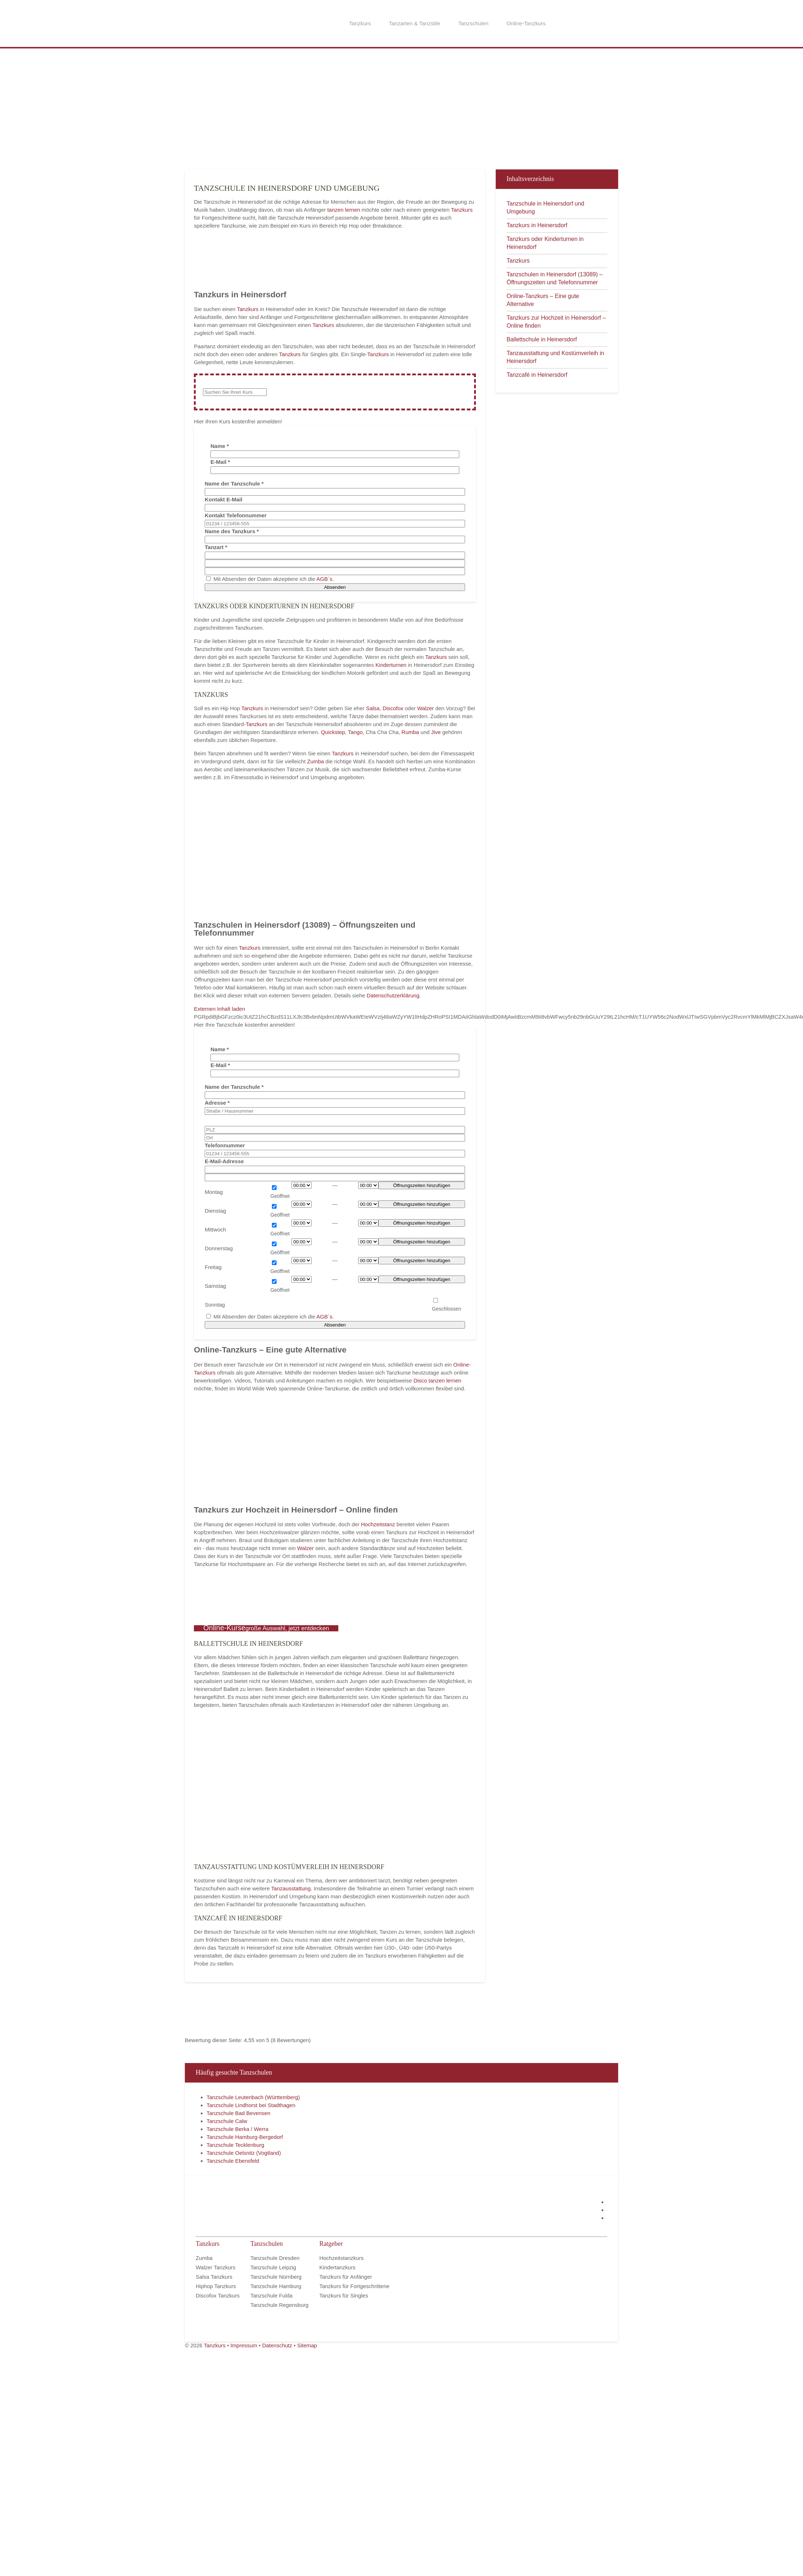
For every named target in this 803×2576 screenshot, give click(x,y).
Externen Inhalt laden (219, 1009)
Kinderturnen (392, 665)
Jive (436, 732)
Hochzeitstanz (378, 1524)
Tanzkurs (360, 23)
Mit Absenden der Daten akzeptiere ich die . (270, 579)
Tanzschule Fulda (271, 2295)
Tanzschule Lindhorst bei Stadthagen (251, 2105)
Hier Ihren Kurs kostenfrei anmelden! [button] (238, 421)
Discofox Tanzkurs (217, 2295)
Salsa (373, 708)
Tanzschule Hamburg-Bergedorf (245, 2137)
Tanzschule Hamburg (275, 2286)
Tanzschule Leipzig (273, 2267)
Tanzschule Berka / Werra (237, 2129)
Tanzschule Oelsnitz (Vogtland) (244, 2153)
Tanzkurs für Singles (343, 2295)
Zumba (315, 761)
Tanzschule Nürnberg (275, 2277)
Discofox (393, 708)
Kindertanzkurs (337, 2267)
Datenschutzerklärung (393, 995)
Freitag (213, 1267)
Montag (214, 1192)
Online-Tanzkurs (526, 23)
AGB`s (324, 579)
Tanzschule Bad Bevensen (238, 2113)
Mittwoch (215, 1229)
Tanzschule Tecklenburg (235, 2145)
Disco (420, 1380)
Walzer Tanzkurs (215, 2267)
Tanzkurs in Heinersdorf (537, 225)
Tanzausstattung (291, 1888)
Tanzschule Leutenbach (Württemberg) (253, 2097)
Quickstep (333, 732)
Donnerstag (219, 1248)
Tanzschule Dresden (274, 2258)
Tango (355, 732)
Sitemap (307, 2345)
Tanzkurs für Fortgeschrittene (354, 2286)
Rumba (410, 732)
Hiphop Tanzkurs (216, 2286)
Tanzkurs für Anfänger (345, 2277)
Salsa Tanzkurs (214, 2277)
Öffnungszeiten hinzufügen (421, 1185)
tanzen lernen (343, 210)
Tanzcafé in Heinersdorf (537, 375)
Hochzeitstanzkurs (341, 2258)
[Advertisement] (270, 108)
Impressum (243, 2345)
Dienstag (215, 1211)
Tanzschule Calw (227, 2121)
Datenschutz (277, 2345)
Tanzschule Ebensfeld (233, 2161)
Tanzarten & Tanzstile (414, 23)
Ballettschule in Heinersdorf (542, 339)
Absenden (335, 587)
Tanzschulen (473, 23)
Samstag (215, 1286)
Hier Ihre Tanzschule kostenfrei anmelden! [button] (244, 1025)
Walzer (425, 708)
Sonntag (215, 1305)
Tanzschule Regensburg (279, 2305)
